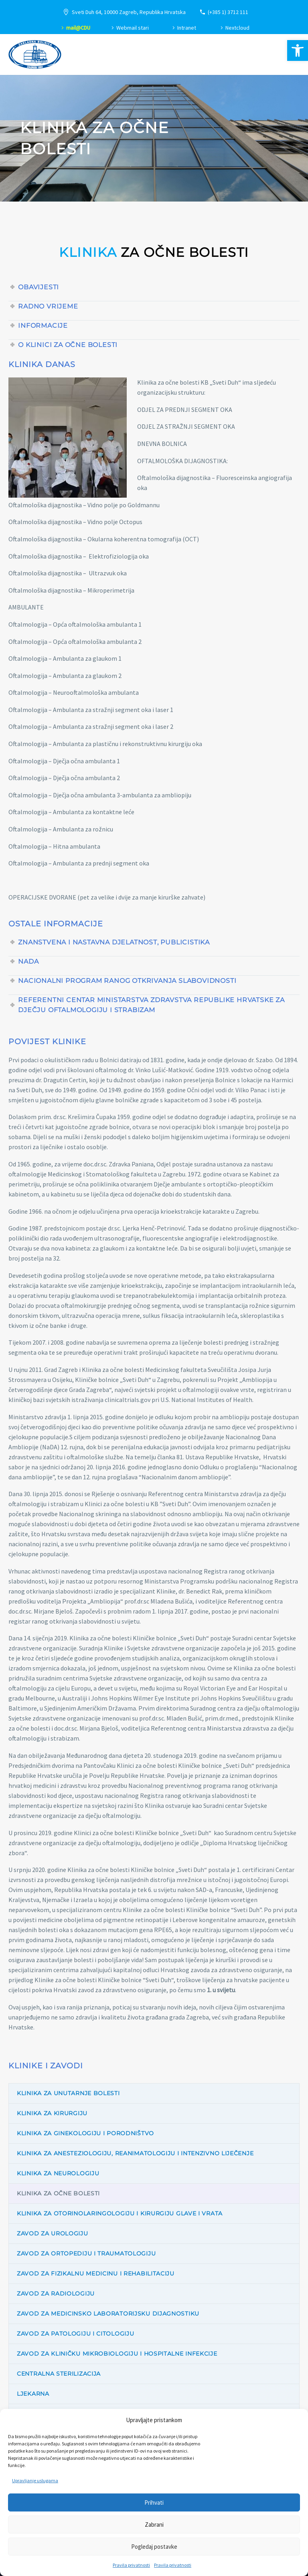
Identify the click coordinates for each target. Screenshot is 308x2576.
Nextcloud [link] (237, 27)
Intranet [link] (186, 27)
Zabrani (154, 2524)
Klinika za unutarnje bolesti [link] (68, 2093)
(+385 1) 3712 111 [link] (228, 12)
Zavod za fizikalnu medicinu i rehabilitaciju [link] (95, 2273)
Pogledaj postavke (154, 2546)
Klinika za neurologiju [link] (58, 2173)
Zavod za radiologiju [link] (56, 2293)
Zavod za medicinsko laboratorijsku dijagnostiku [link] (108, 2313)
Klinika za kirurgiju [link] (52, 2113)
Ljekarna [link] (33, 2393)
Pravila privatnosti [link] (131, 2565)
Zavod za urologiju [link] (52, 2233)
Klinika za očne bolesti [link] (58, 2193)
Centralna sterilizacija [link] (59, 2373)
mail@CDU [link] (78, 27)
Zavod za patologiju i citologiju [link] (75, 2333)
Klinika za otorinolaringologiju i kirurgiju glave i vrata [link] (120, 2213)
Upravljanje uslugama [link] (35, 2480)
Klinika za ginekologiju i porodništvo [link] (85, 2133)
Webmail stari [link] (132, 27)
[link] (297, 50)
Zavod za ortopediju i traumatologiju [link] (86, 2253)
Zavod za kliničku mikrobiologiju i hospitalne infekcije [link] (117, 2353)
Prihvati (154, 2502)
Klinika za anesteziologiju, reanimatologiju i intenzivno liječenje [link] (135, 2153)
